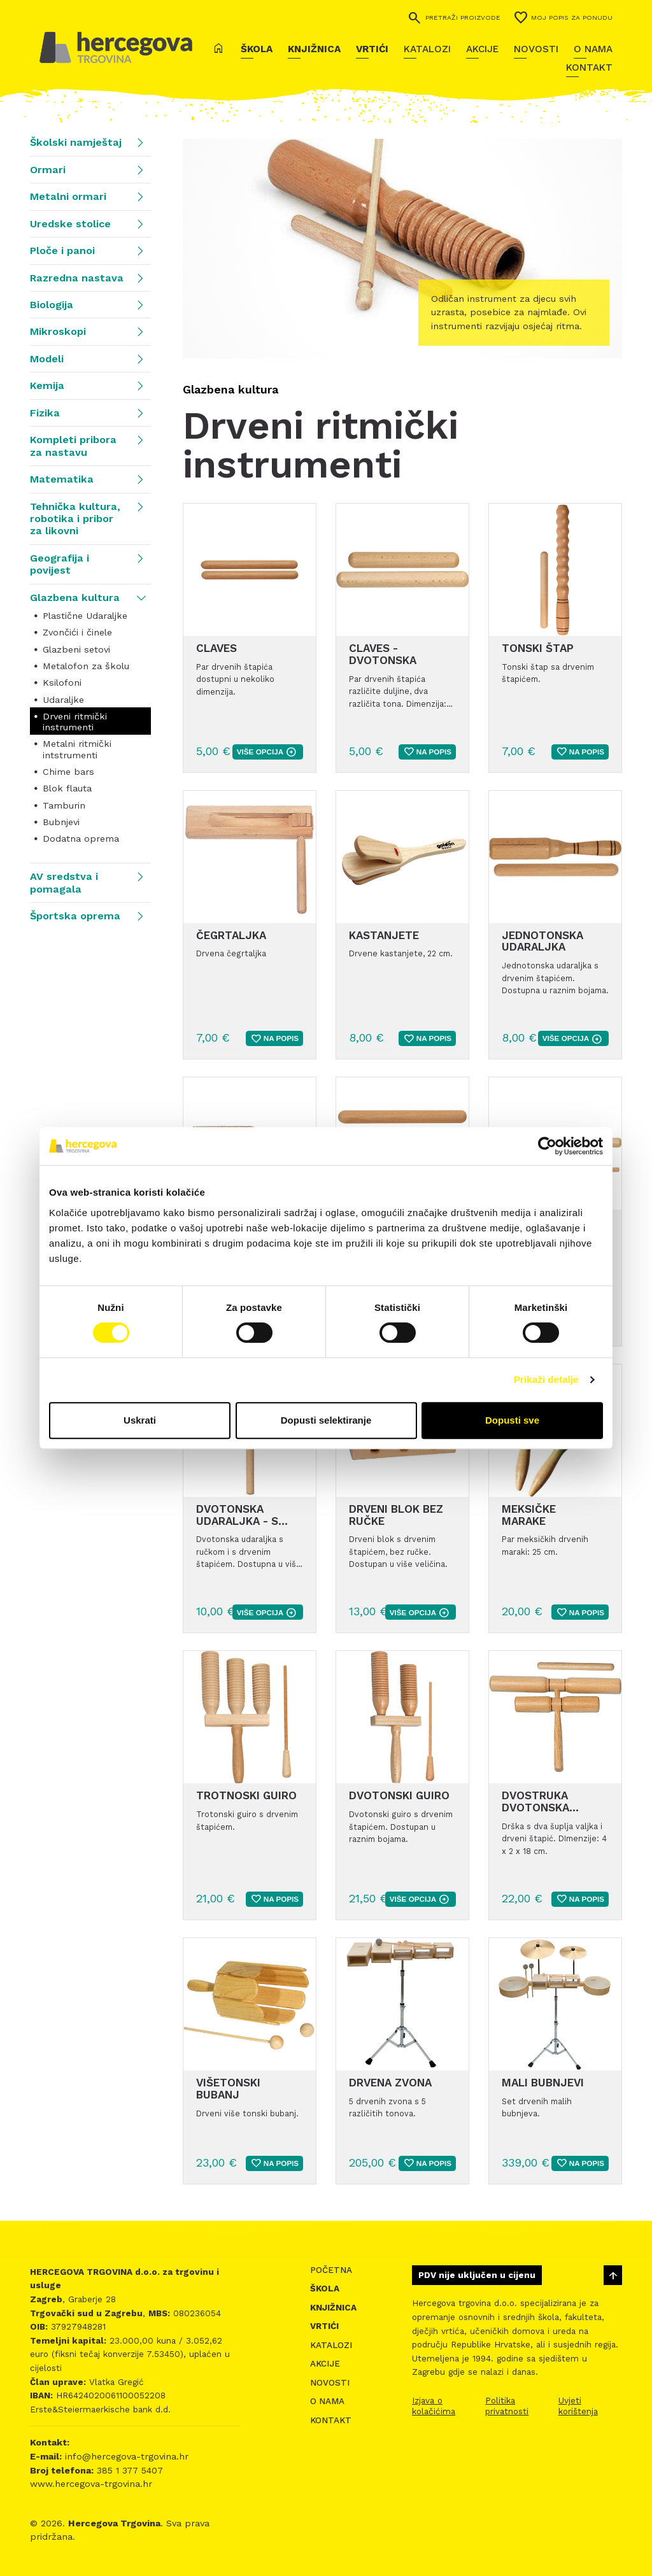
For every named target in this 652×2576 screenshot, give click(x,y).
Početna (331, 2270)
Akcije (482, 49)
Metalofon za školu (86, 666)
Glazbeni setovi (76, 649)
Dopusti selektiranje (326, 1420)
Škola (257, 49)
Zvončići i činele (77, 632)
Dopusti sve (512, 1420)
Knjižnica (314, 49)
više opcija (267, 752)
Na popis (427, 752)
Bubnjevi (61, 822)
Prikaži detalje (546, 1379)
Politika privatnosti (506, 2406)
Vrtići (372, 49)
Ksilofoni (62, 682)
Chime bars (68, 772)
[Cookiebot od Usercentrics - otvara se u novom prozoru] (547, 1146)
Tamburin (64, 805)
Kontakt (589, 67)
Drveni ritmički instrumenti (75, 721)
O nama (593, 49)
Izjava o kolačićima (433, 2406)
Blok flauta (67, 788)
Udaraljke (63, 700)
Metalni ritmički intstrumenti (77, 749)
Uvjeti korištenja (578, 2406)
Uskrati (140, 1420)
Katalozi (427, 49)
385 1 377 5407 (128, 2470)
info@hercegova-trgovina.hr (125, 2456)
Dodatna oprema (81, 838)
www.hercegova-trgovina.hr (91, 2484)
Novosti (536, 49)
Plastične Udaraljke (85, 616)
